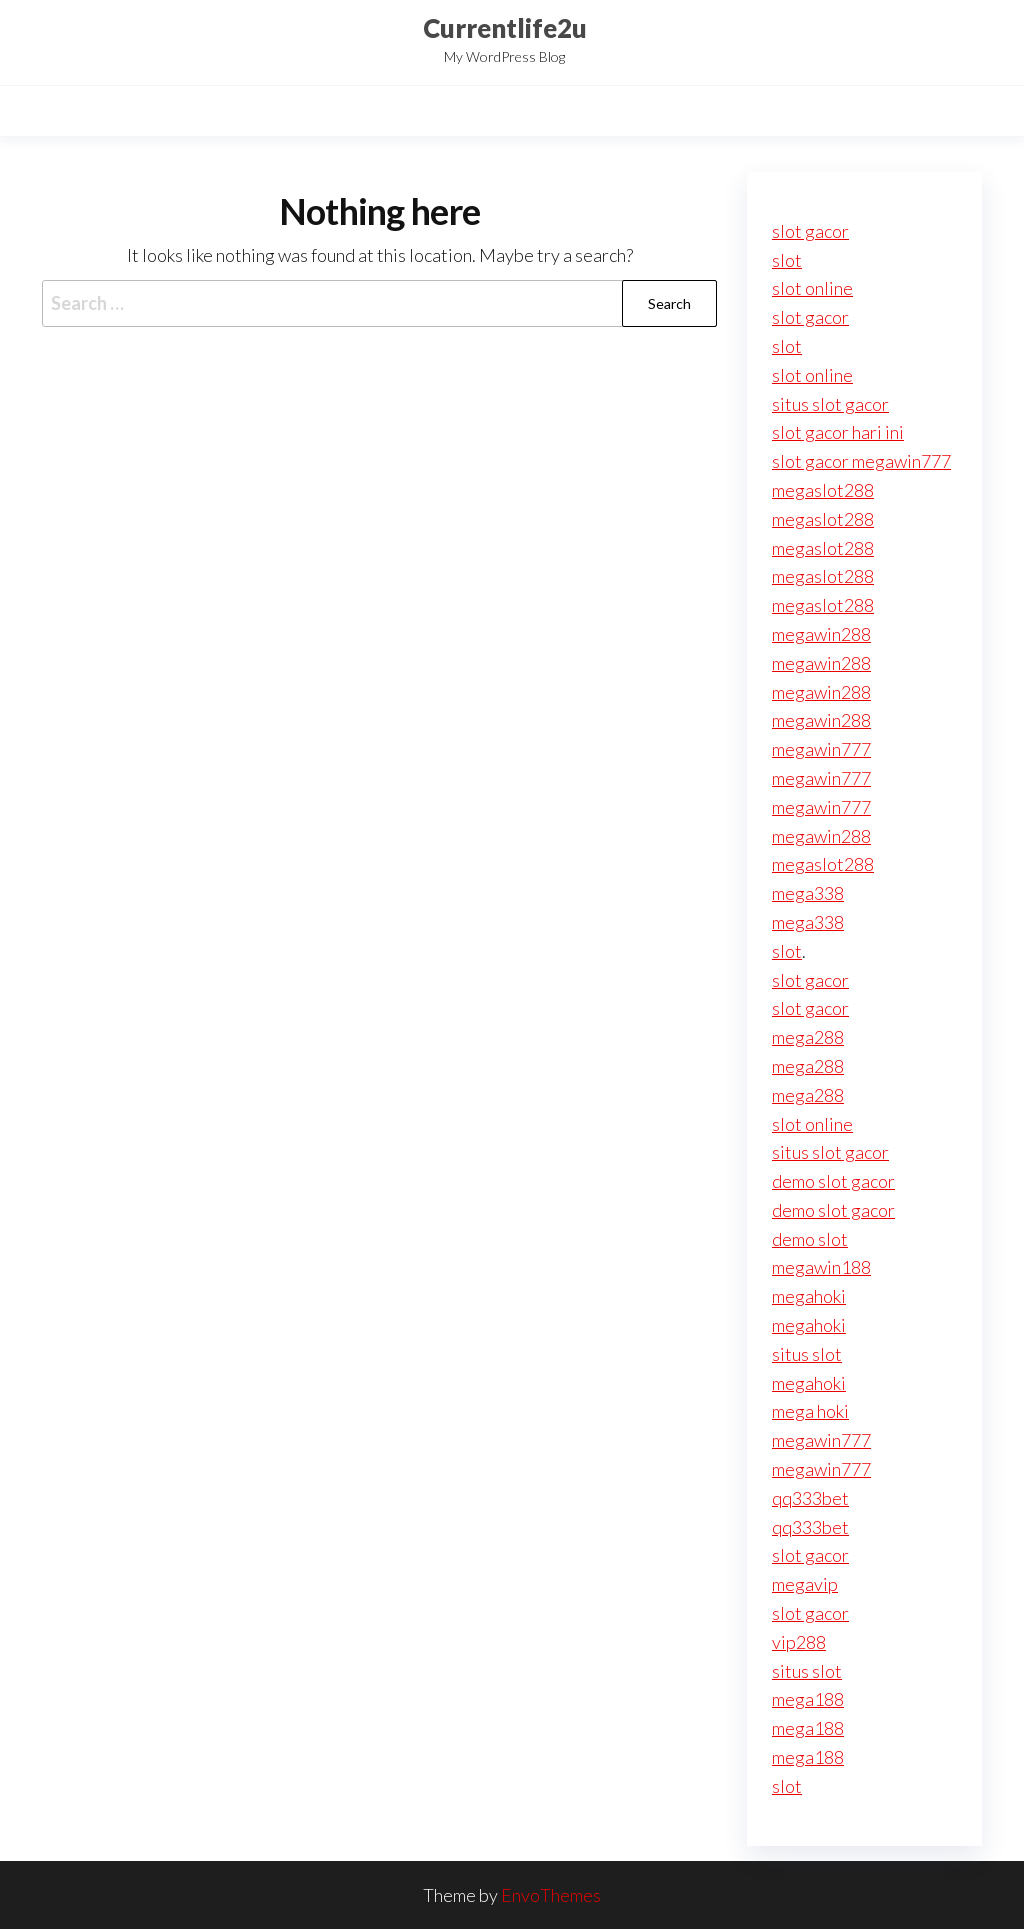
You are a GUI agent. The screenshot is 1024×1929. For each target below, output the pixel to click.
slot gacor (810, 231)
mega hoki (810, 1411)
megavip (805, 1584)
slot (787, 260)
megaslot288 (823, 490)
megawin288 (821, 634)
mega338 (808, 893)
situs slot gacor (830, 404)
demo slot (810, 1239)
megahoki (809, 1296)
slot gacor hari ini (838, 432)
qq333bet (810, 1498)
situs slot (807, 1354)
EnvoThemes (551, 1895)
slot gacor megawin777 (861, 461)
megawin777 (821, 749)
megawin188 (821, 1267)
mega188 (808, 1699)
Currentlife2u (505, 28)
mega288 (808, 1037)
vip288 (799, 1642)
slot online (812, 288)
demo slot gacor (833, 1181)
